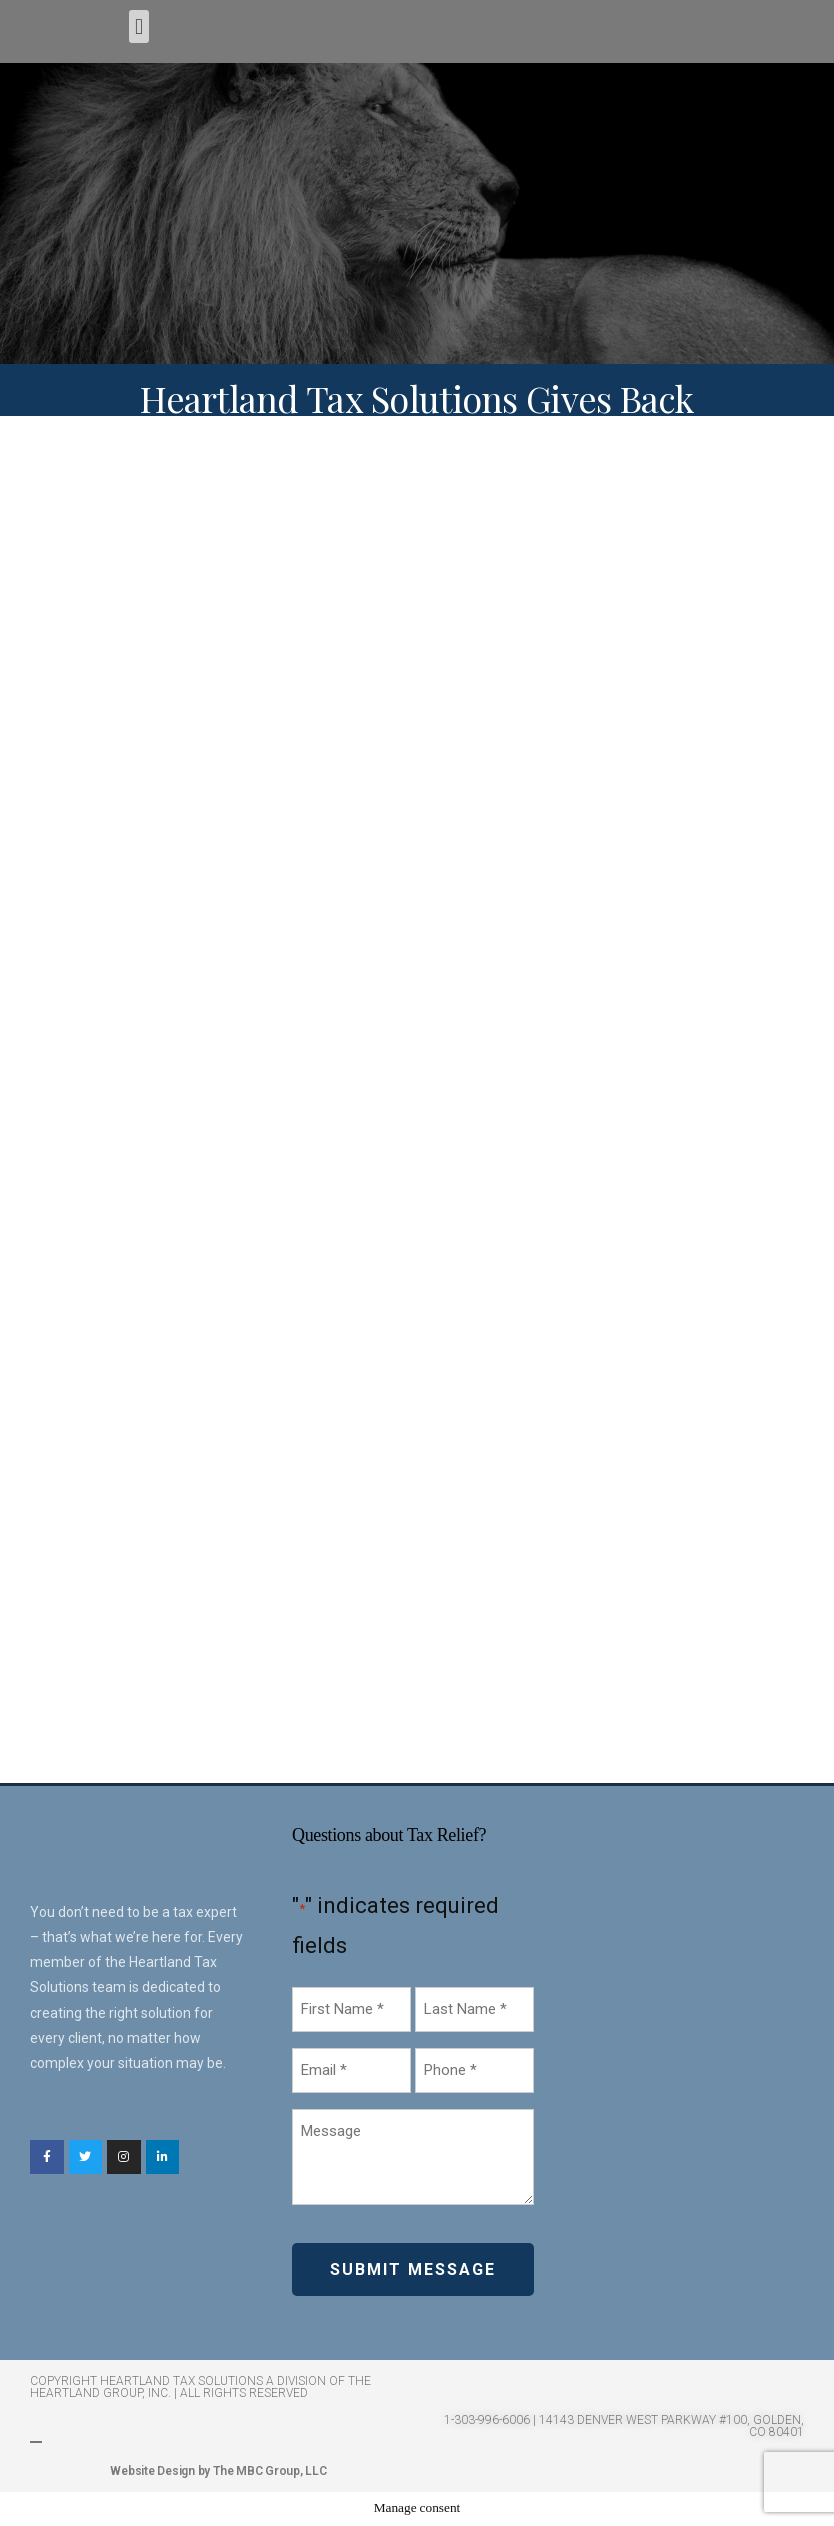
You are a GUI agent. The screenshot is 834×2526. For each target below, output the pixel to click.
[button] (138, 26)
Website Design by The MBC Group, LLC (218, 2471)
